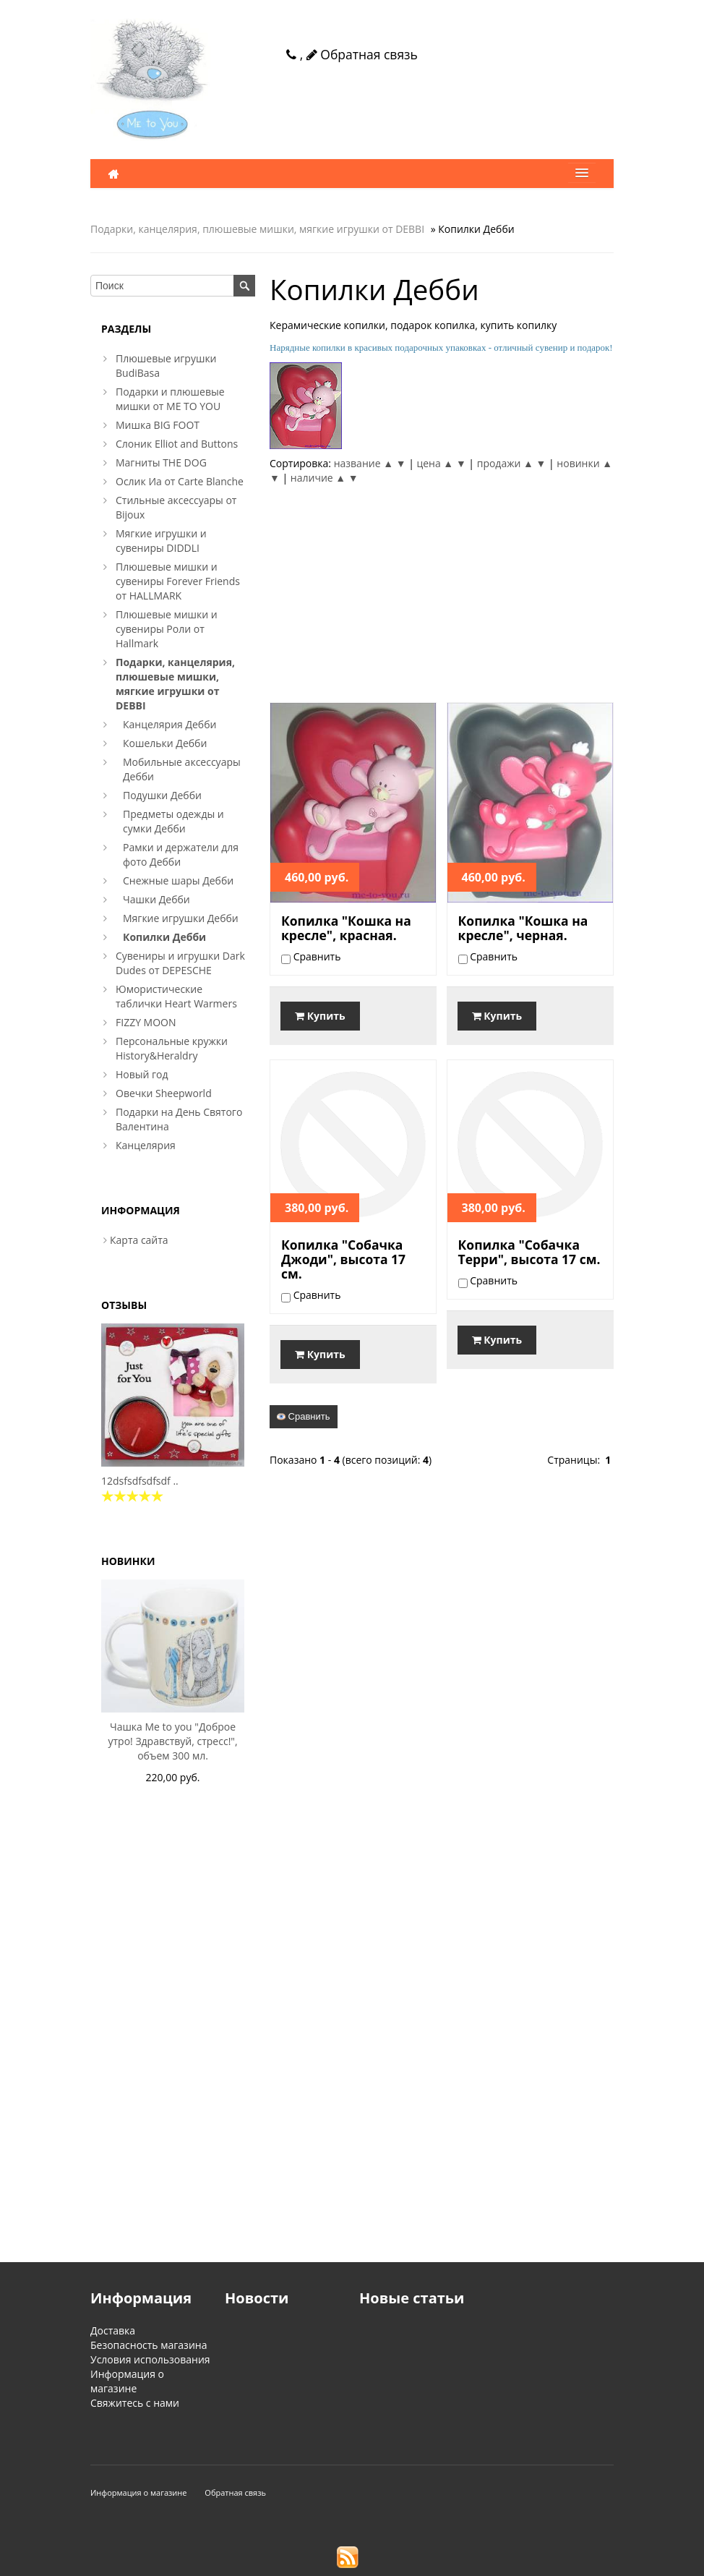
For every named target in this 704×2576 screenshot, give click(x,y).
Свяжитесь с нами (134, 2403)
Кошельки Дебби (165, 743)
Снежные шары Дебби (178, 880)
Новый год (142, 1074)
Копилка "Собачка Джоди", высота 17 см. (343, 1259)
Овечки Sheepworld (164, 1093)
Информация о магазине (127, 2381)
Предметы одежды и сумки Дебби (173, 821)
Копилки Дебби (164, 937)
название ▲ (363, 463)
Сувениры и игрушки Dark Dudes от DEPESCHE (180, 963)
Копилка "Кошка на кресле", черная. (523, 928)
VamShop (325, 2563)
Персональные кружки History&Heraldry (172, 1048)
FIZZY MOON (146, 1022)
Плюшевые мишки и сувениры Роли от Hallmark (167, 628)
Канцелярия (146, 1145)
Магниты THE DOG (161, 462)
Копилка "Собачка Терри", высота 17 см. (529, 1252)
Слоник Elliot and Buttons (177, 444)
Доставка (112, 2330)
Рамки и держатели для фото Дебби (181, 854)
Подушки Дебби (162, 795)
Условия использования (150, 2359)
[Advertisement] (442, 593)
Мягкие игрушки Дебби (181, 918)
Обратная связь (362, 54)
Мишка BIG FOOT (157, 425)
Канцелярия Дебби (169, 724)
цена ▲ (434, 463)
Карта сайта (139, 1240)
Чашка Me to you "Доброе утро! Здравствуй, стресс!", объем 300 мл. (172, 1741)
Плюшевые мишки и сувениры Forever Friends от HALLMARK (178, 581)
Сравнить (303, 1416)
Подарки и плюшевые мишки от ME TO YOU (170, 399)
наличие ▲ (318, 478)
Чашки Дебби (156, 899)
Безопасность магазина (148, 2345)
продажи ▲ (505, 463)
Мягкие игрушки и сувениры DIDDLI (161, 540)
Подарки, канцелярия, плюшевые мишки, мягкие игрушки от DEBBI (257, 229)
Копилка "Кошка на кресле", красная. (346, 928)
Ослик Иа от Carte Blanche (180, 481)
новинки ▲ (584, 463)
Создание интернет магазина (425, 2563)
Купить (320, 1016)
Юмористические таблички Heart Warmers (176, 996)
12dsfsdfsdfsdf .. (140, 1481)
